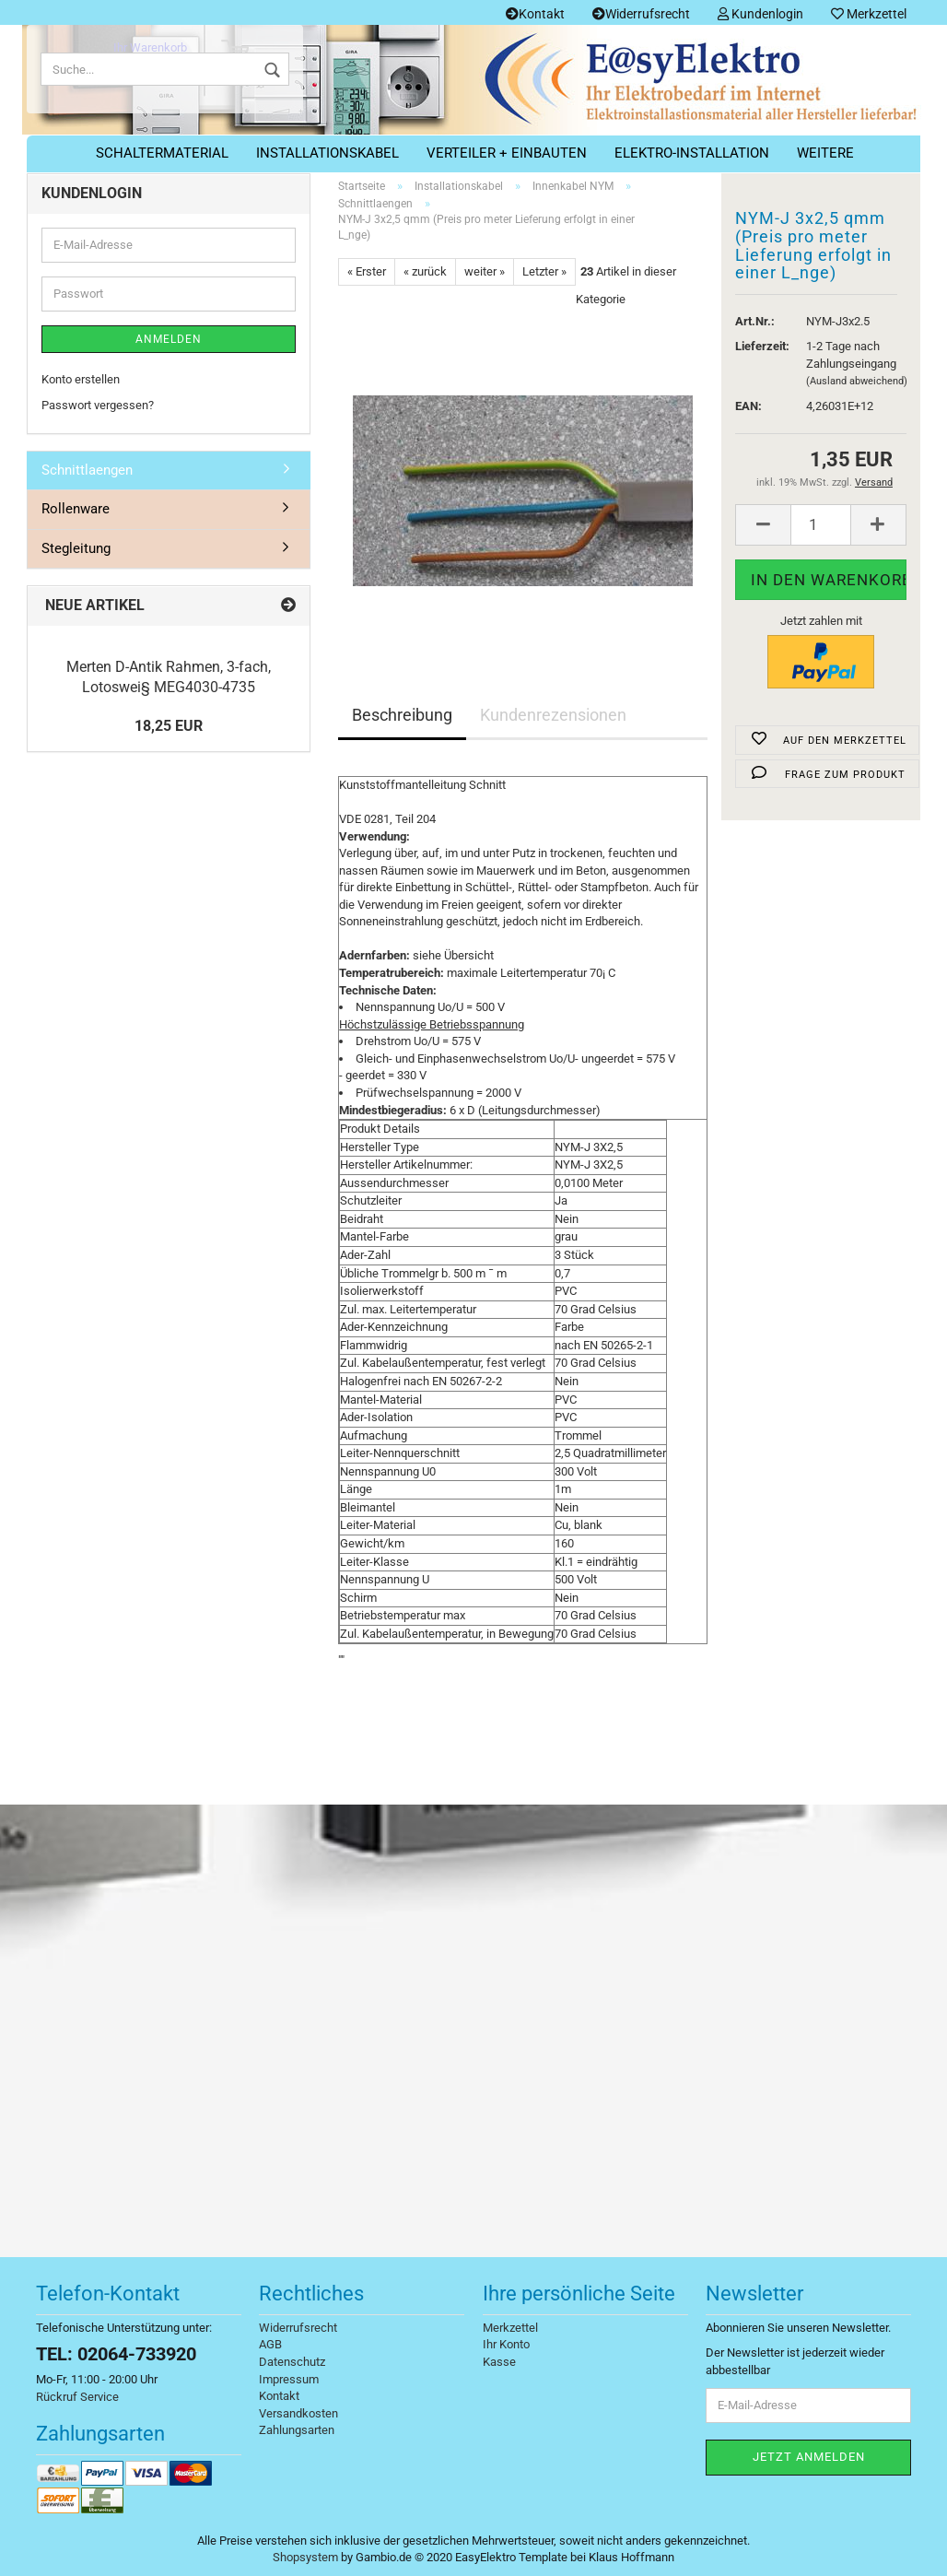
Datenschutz (292, 2362)
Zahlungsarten (296, 2430)
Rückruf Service (77, 2397)
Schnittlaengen (87, 470)
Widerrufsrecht (641, 13)
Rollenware (75, 508)
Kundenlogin (760, 13)
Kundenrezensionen (553, 714)
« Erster (366, 271)
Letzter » (544, 271)
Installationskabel (327, 153)
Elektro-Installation (691, 153)
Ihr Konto (506, 2344)
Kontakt (535, 13)
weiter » (484, 271)
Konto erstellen (80, 379)
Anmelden (168, 339)
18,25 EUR (168, 726)
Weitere (825, 153)
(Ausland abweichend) (856, 381)
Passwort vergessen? (97, 405)
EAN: (748, 406)
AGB (270, 2344)
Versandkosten (298, 2413)
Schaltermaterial (162, 153)
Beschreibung (402, 714)
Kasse (499, 2362)
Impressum (289, 2379)
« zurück (425, 271)
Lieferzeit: (756, 346)
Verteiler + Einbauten (507, 153)
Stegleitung (76, 548)
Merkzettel (868, 13)
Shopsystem (305, 2557)
